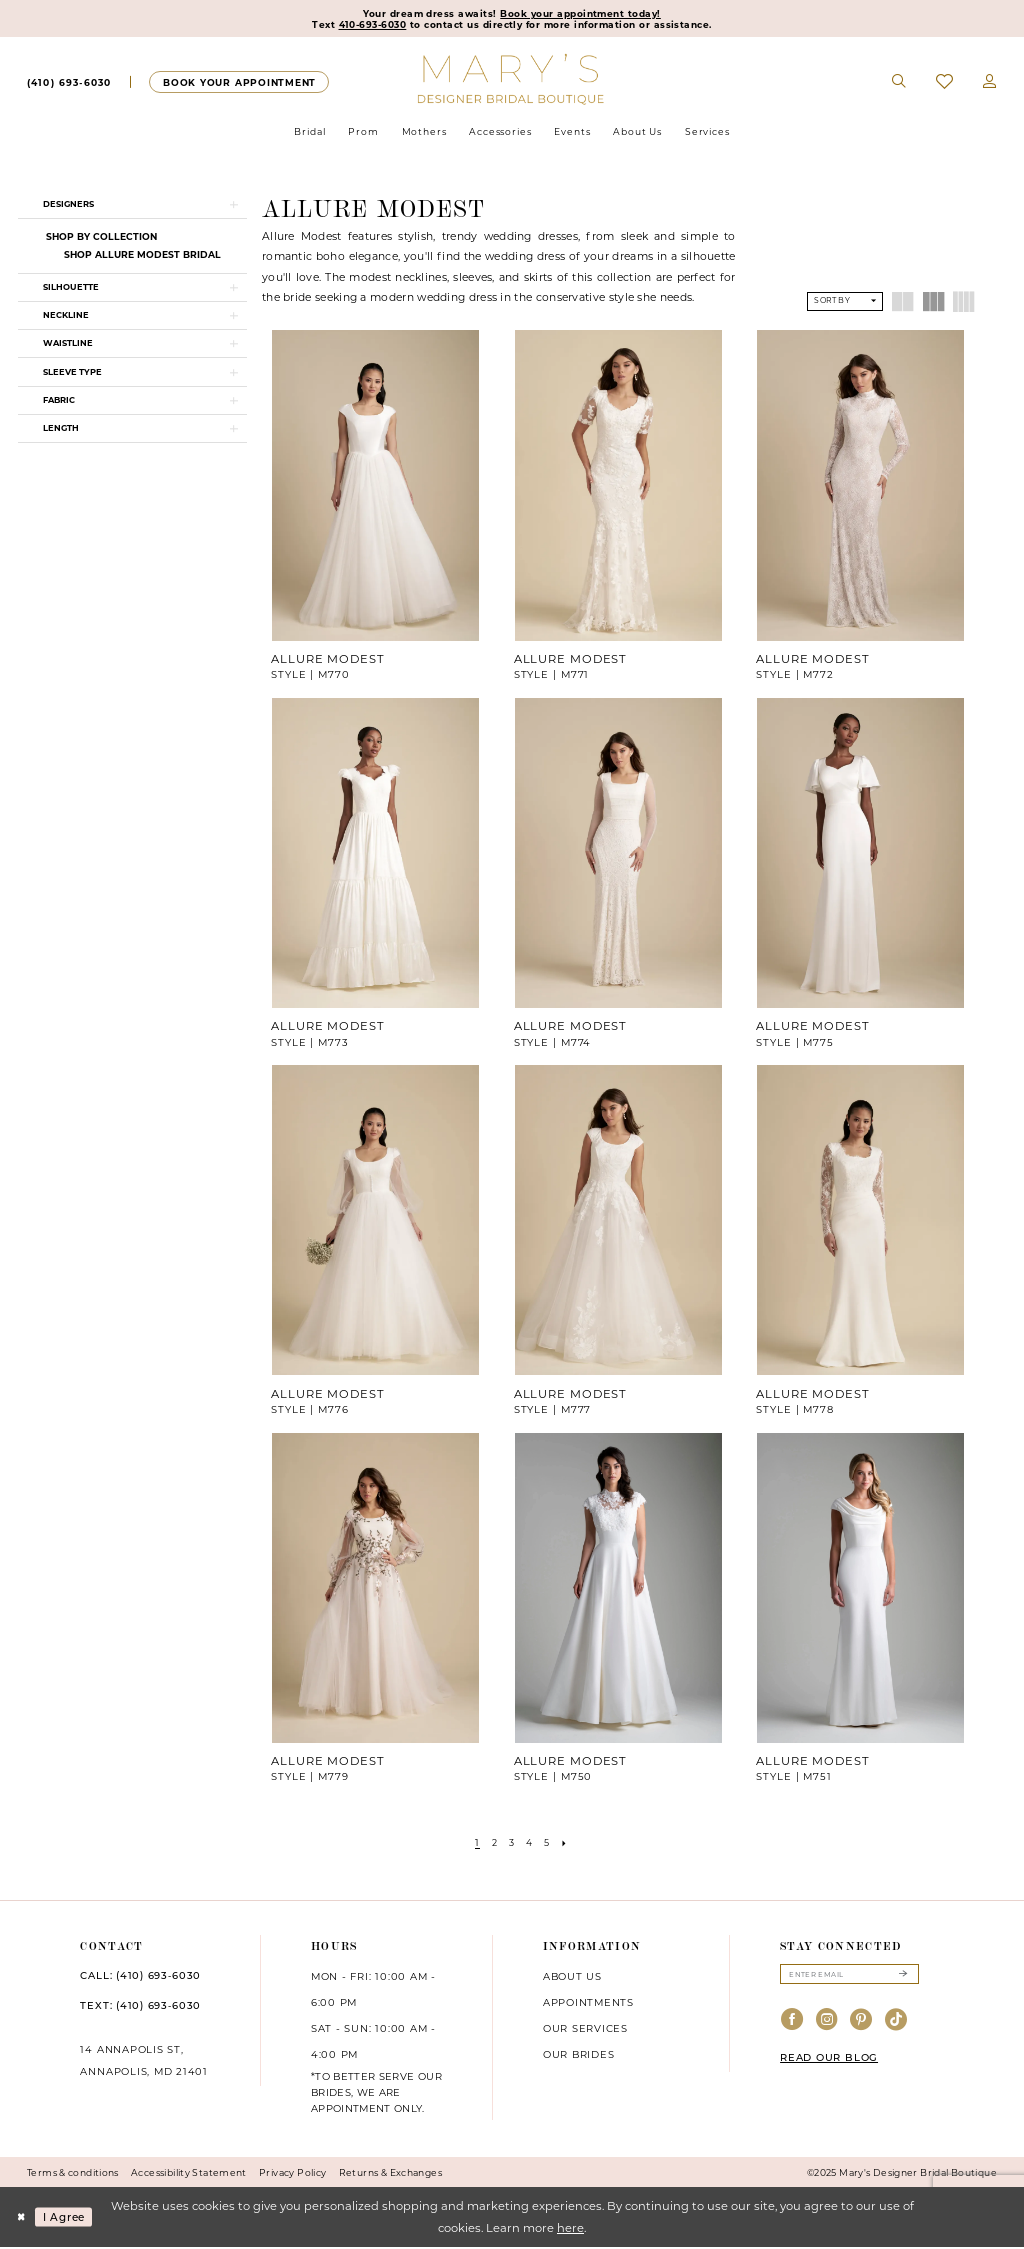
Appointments (588, 2005)
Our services (585, 2030)
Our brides (579, 2056)
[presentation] (375, 488)
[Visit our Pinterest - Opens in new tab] (861, 2024)
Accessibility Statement (189, 2174)
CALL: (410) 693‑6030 (140, 1978)
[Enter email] (849, 1977)
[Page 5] (549, 1844)
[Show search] (900, 84)
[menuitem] (69, 84)
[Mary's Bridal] (512, 80)
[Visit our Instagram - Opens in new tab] (827, 2024)
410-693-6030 (363, 26)
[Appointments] (238, 84)
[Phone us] (69, 84)
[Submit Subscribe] (902, 1977)
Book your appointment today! (584, 14)
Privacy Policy (292, 2174)
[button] (990, 84)
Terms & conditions (73, 2174)
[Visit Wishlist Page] (944, 84)
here (570, 2230)
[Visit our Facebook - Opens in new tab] (792, 2024)
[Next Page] (568, 1844)
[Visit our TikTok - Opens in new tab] (896, 2024)
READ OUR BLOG (829, 2062)
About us (572, 1979)
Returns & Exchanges (390, 2174)
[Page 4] (530, 1844)
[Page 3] (511, 1844)
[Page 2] (492, 1844)
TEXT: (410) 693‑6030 (140, 2007)
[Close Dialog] (22, 2219)
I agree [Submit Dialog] (70, 2219)
